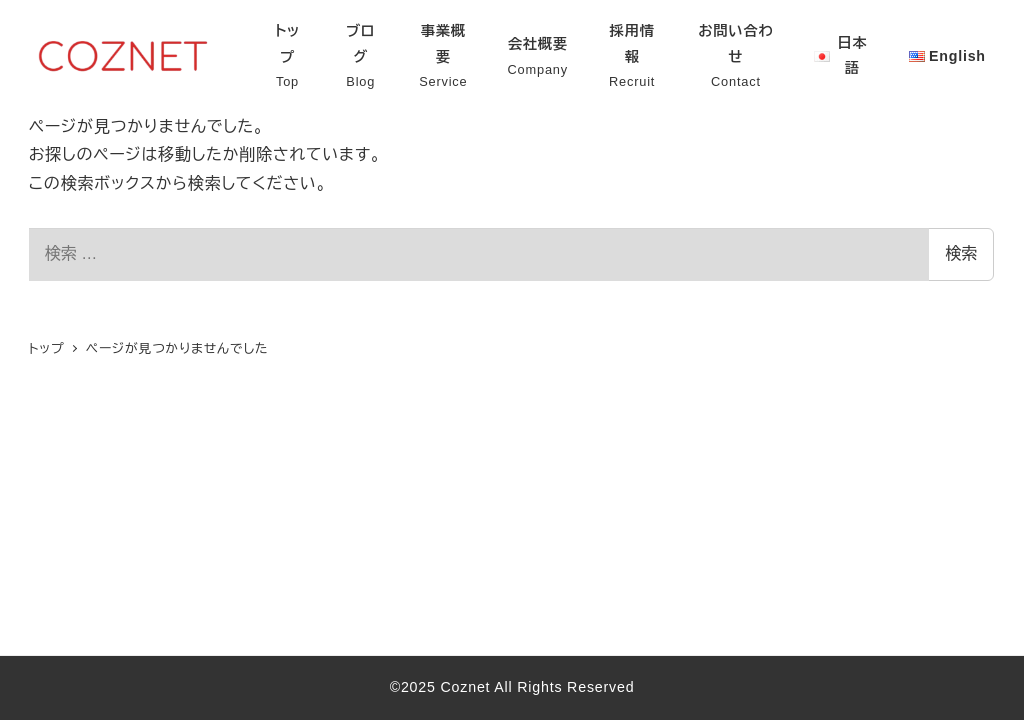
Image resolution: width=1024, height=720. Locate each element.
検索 (961, 253)
